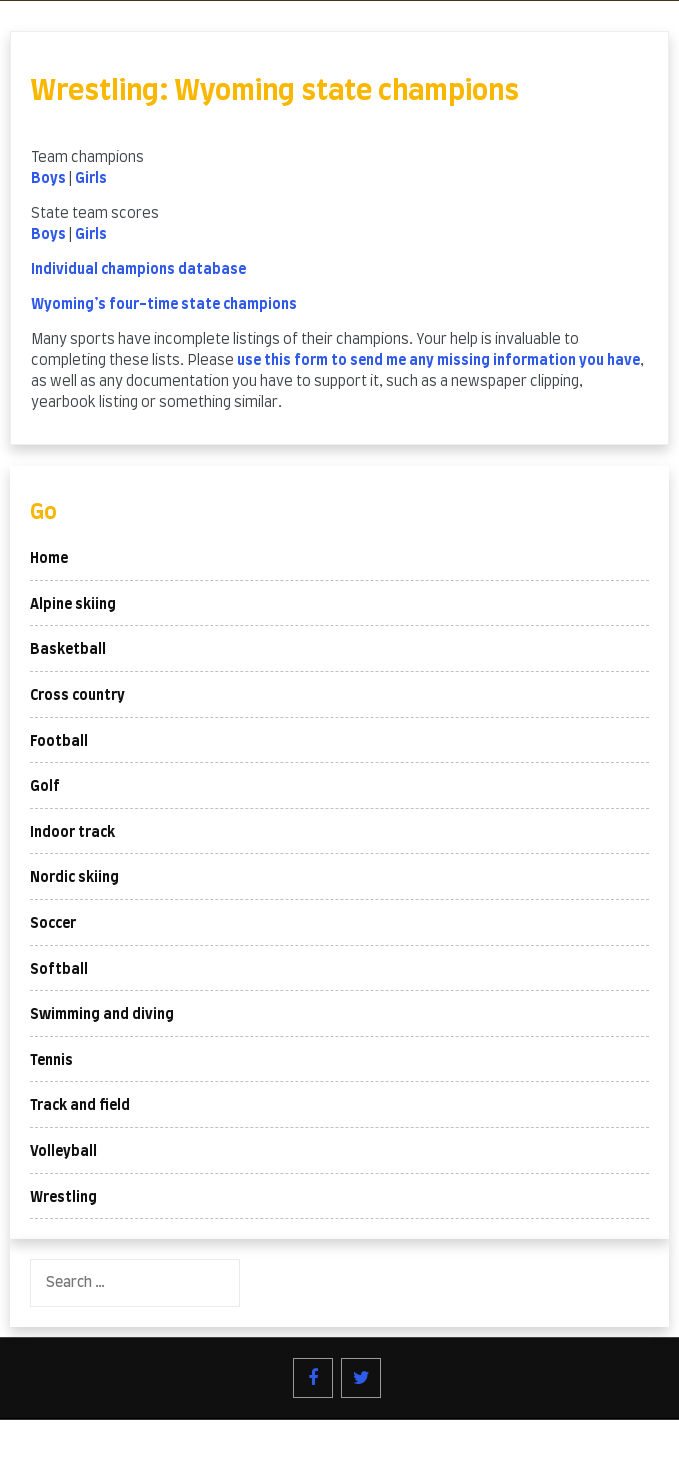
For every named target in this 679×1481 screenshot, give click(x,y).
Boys (48, 179)
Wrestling (63, 1198)
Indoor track (72, 833)
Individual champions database (138, 270)
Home (49, 559)
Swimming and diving (102, 1015)
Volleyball (63, 1152)
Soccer (53, 924)
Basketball (68, 650)
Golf (45, 787)
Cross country (77, 696)
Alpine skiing (73, 605)
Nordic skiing (74, 878)
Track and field (80, 1106)
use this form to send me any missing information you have (438, 361)
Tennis (51, 1061)
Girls (91, 179)
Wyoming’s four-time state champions (164, 305)
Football (59, 742)
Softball (59, 970)
